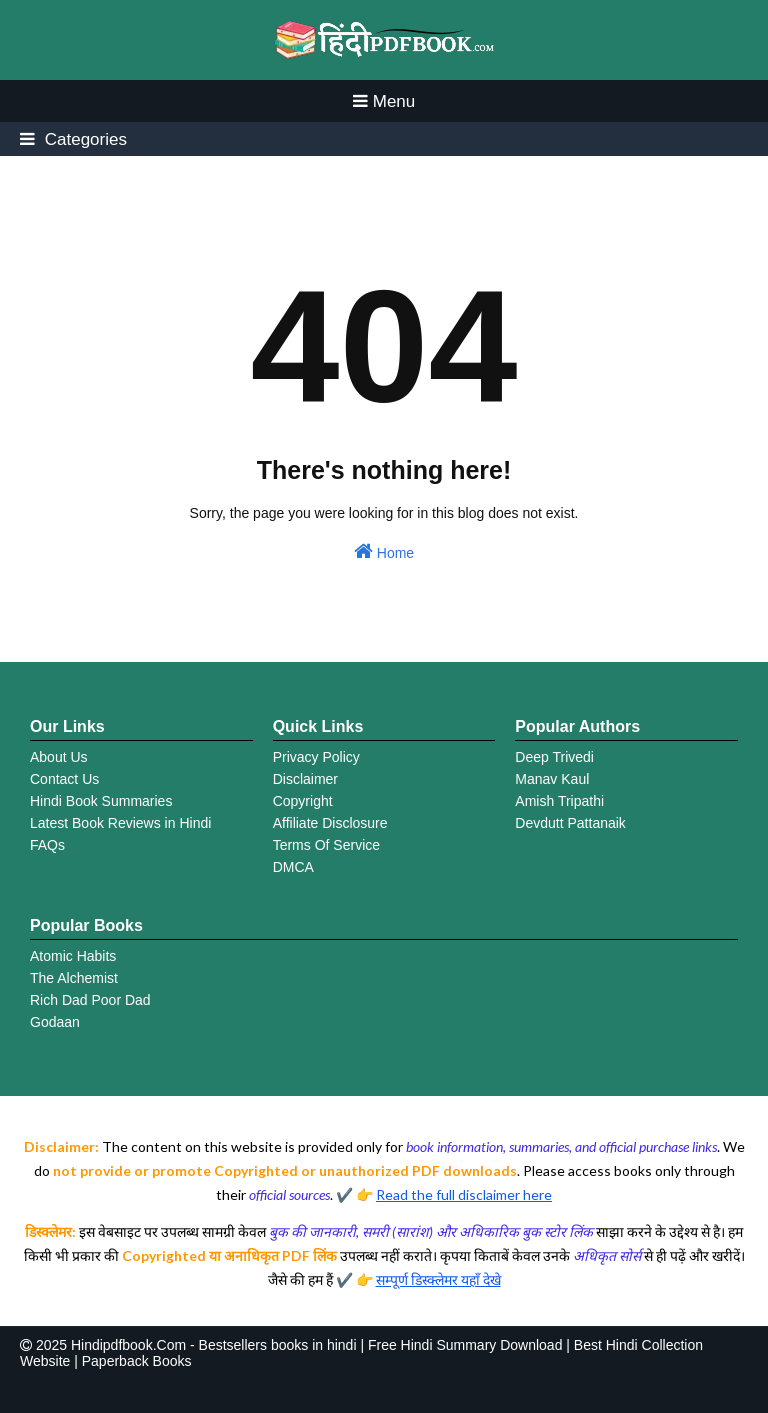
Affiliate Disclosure (330, 823)
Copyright (303, 801)
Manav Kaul (552, 779)
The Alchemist (74, 978)
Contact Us (64, 779)
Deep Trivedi (554, 757)
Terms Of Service (326, 845)
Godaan (55, 1022)
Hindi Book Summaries (101, 801)
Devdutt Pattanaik (570, 823)
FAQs (47, 845)
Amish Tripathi (559, 801)
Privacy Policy (316, 757)
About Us (59, 757)
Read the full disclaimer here (464, 1194)
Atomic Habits (73, 956)
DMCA (293, 867)
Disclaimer (305, 779)
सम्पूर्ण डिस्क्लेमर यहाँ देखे (438, 1279)
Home (384, 551)
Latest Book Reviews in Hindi (120, 823)
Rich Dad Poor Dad (90, 1000)
